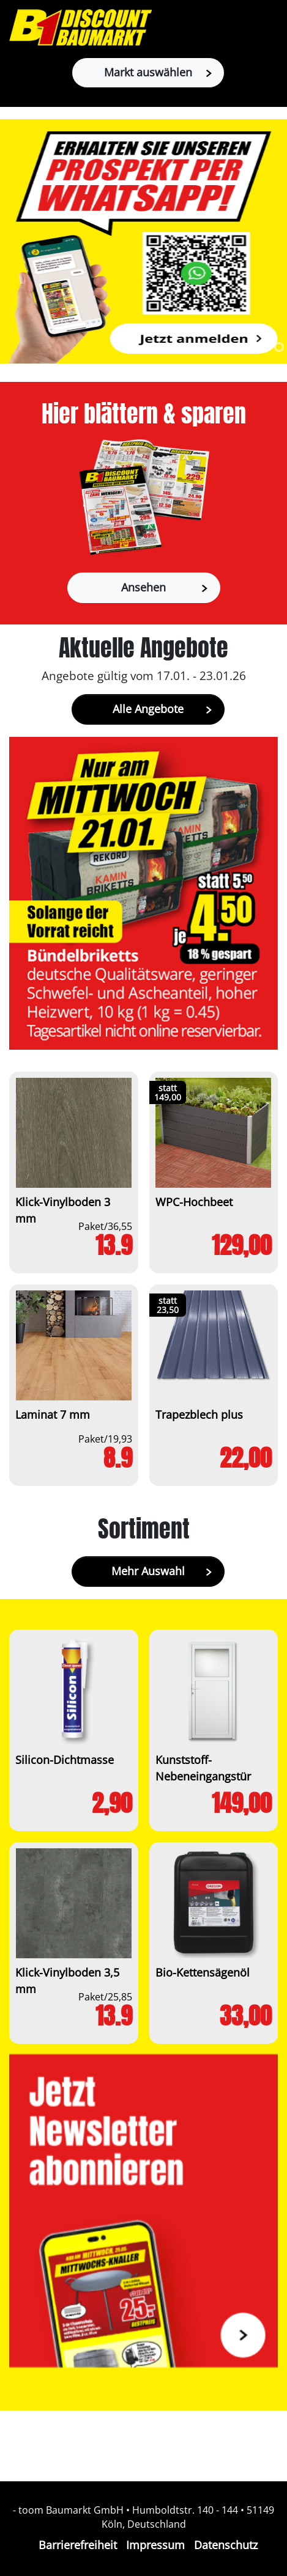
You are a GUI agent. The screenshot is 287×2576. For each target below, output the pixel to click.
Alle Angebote (162, 708)
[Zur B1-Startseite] (80, 27)
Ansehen (164, 587)
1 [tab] (264, 347)
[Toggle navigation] (271, 27)
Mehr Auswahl (161, 1571)
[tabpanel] (143, 241)
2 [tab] (279, 347)
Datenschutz (226, 2545)
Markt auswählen (158, 72)
